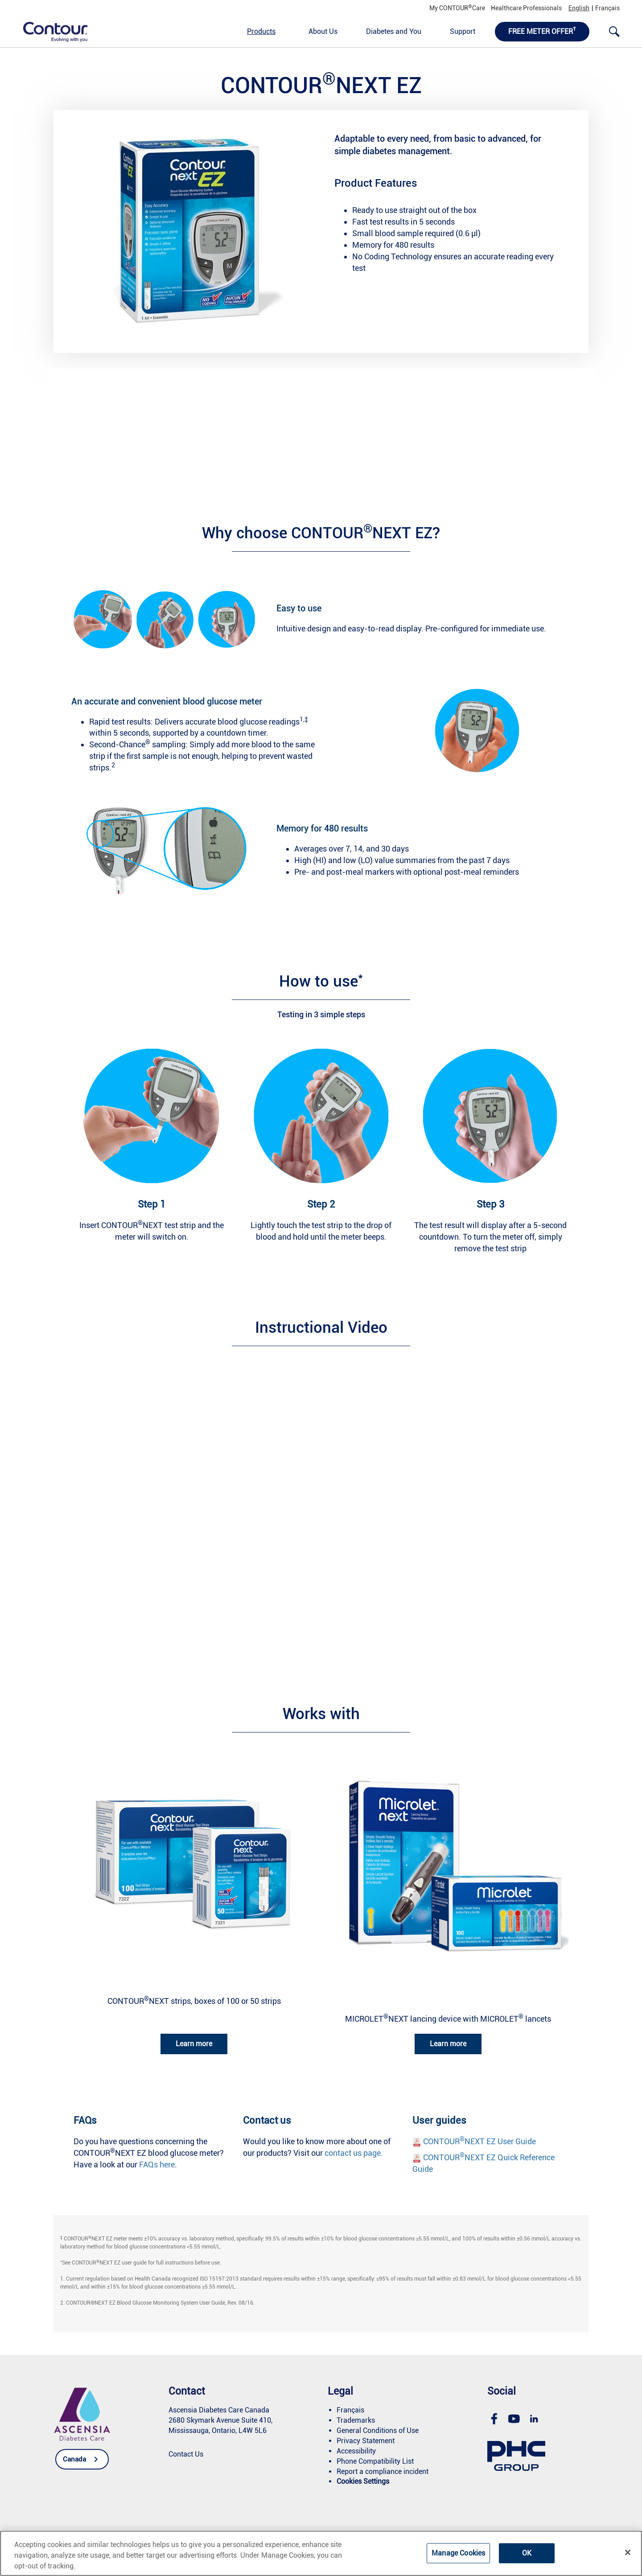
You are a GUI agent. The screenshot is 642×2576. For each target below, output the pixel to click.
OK (526, 2553)
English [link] (578, 8)
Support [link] (462, 31)
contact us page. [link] (354, 2153)
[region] (321, 2553)
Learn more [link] (194, 2044)
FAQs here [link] (157, 2164)
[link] (50, 31)
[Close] (628, 2552)
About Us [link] (323, 31)
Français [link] (607, 8)
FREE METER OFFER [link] (542, 31)
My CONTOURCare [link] (457, 8)
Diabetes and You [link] (393, 31)
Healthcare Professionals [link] (526, 8)
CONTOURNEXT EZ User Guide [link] (479, 2141)
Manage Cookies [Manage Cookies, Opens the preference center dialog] (458, 2553)
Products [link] (261, 31)
